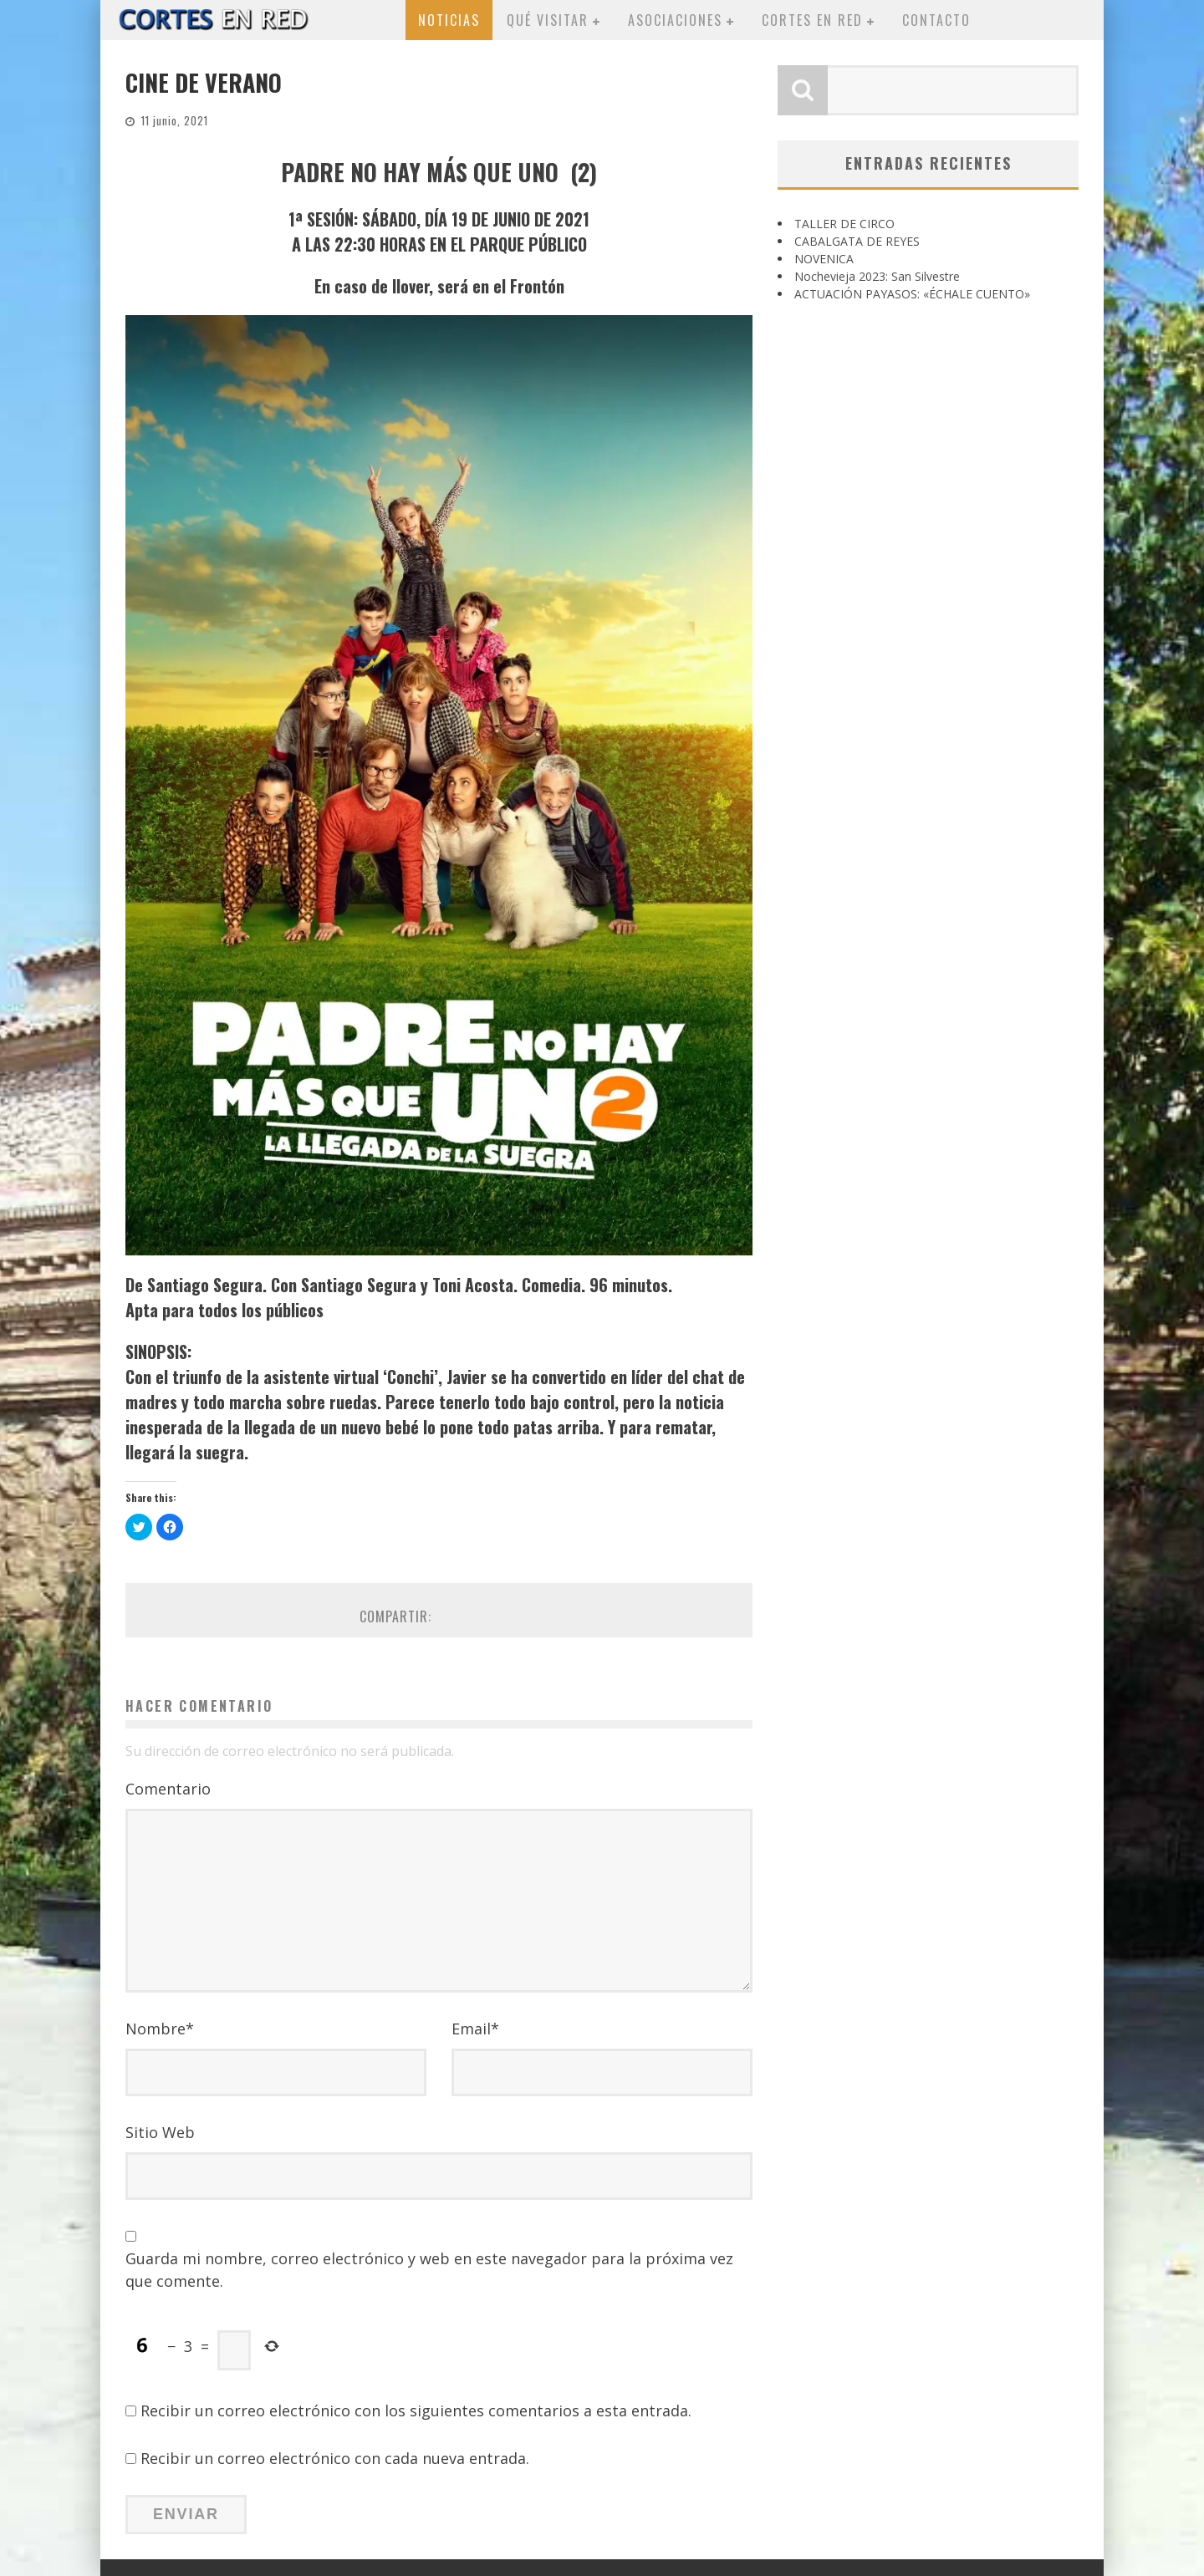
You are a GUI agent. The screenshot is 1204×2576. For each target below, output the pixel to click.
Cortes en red (812, 20)
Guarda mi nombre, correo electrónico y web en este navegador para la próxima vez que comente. (429, 2269)
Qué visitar (548, 20)
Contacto (936, 20)
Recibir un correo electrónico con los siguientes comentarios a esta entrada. (415, 2410)
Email (475, 2029)
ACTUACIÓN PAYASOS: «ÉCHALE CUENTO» (912, 294)
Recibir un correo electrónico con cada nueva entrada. (334, 2458)
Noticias (449, 20)
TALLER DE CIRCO (844, 224)
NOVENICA (824, 259)
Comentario (168, 1789)
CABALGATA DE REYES (857, 241)
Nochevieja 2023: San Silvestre (877, 276)
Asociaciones (675, 20)
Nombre (159, 2029)
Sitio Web (160, 2132)
